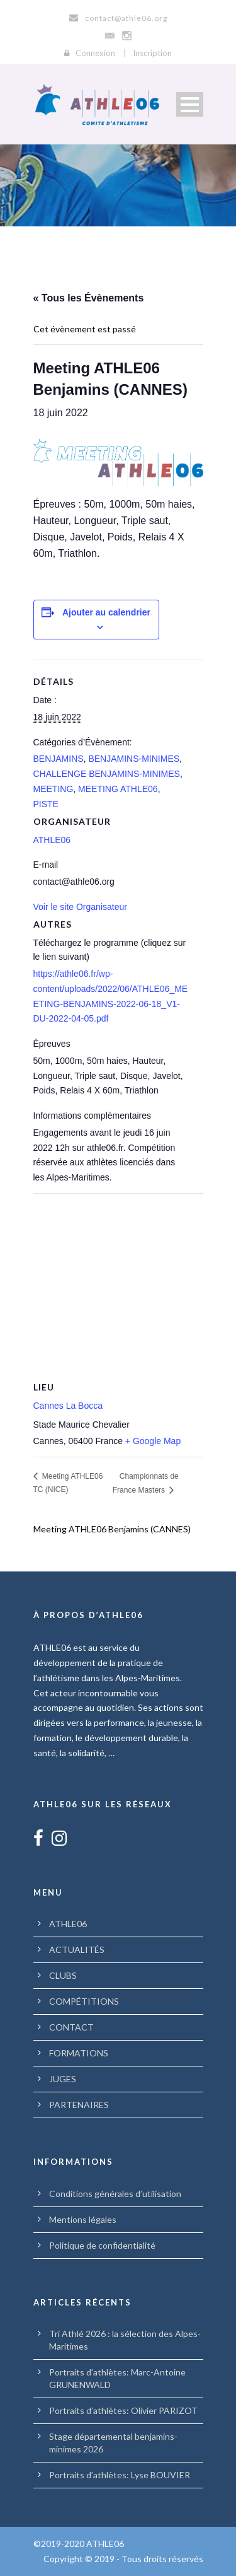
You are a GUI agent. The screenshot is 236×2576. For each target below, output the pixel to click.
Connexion (95, 53)
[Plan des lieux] (118, 1284)
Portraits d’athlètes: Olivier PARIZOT (123, 2410)
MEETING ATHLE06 (118, 789)
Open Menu (189, 104)
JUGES (62, 2078)
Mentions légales (82, 2219)
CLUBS (63, 1975)
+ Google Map (153, 1441)
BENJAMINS (58, 759)
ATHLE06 (52, 840)
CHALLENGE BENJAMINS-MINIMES (106, 774)
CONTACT (71, 2027)
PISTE (46, 804)
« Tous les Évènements (88, 298)
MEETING (53, 789)
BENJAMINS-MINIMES (133, 759)
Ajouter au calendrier (106, 612)
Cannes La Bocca (68, 1406)
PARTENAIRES (79, 2104)
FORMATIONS (78, 2053)
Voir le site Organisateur (80, 907)
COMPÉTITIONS (84, 2001)
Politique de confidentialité (102, 2245)
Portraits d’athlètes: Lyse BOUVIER (119, 2474)
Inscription (152, 53)
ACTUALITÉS (76, 1949)
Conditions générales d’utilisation (115, 2193)
